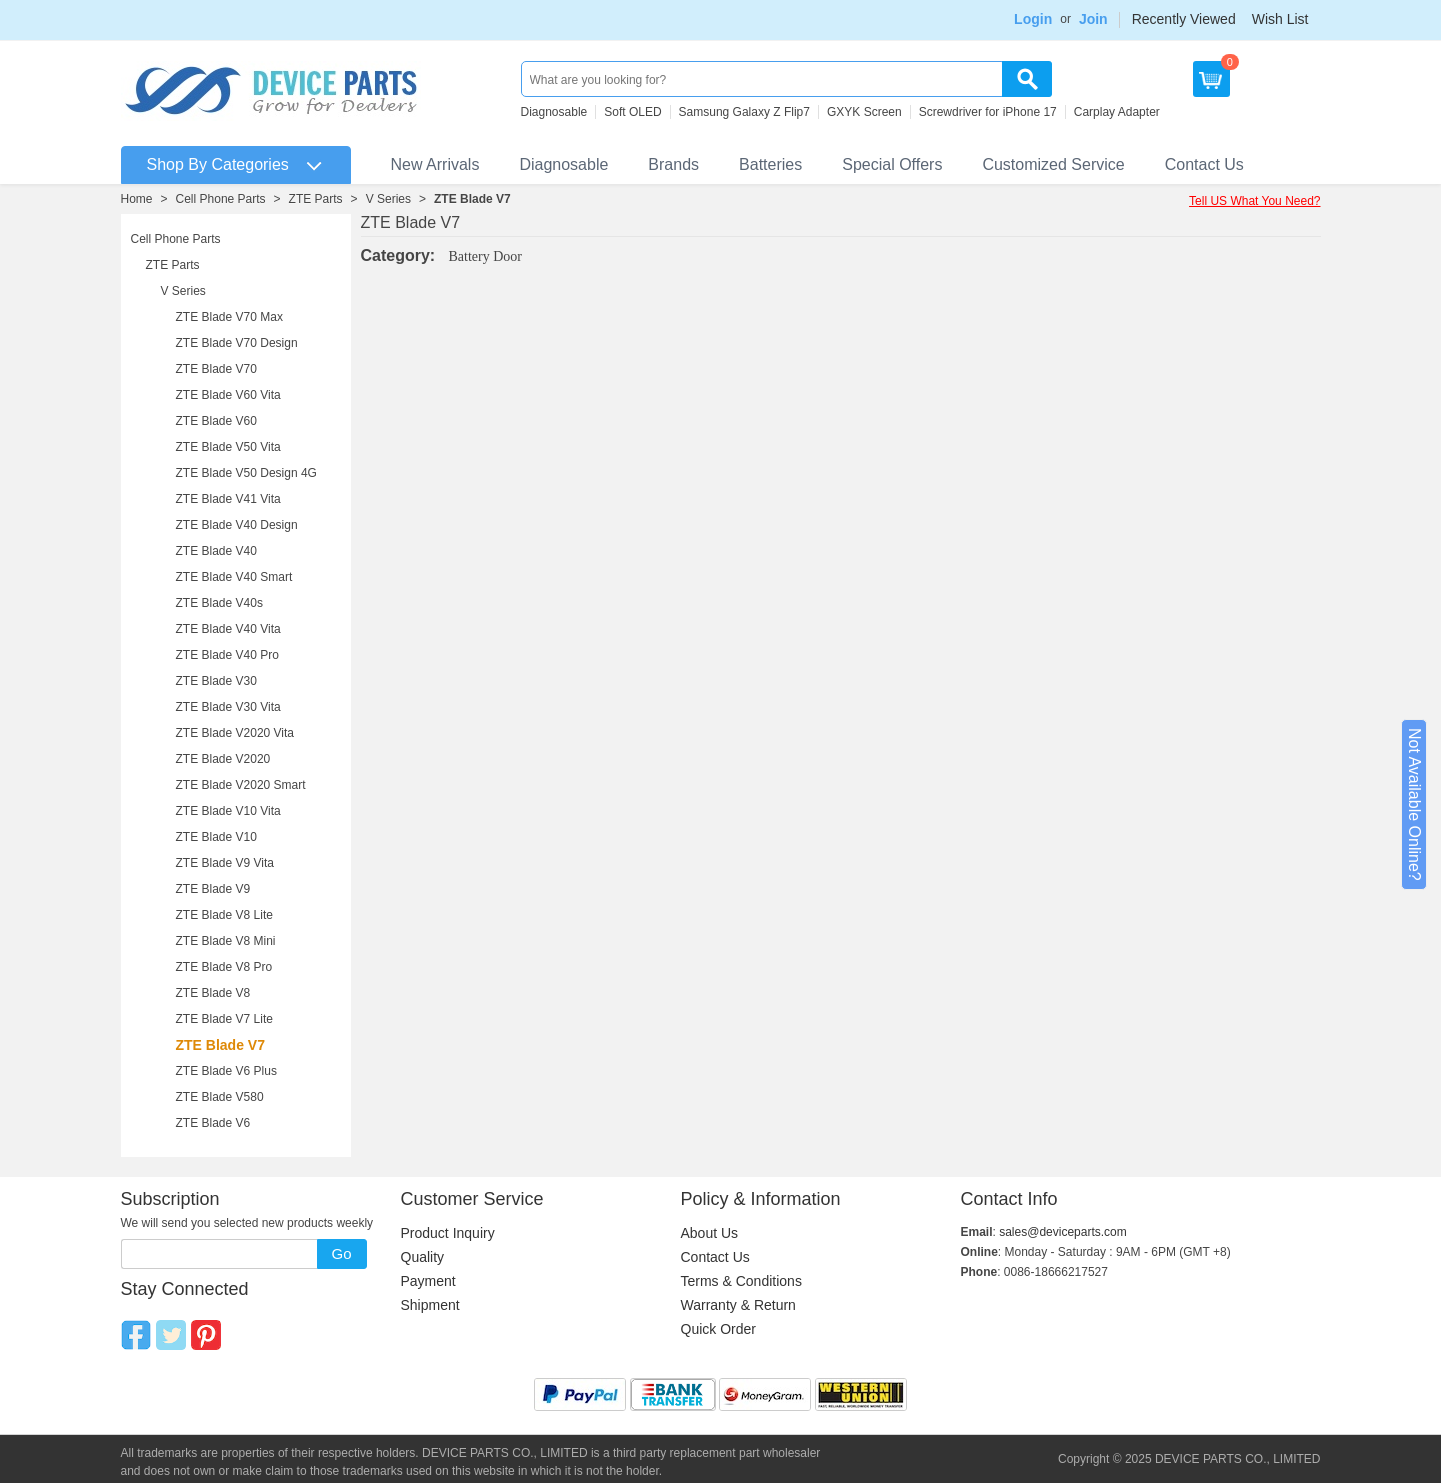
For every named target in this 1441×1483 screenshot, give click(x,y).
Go (341, 1253)
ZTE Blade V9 (213, 889)
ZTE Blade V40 (216, 551)
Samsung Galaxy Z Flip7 (744, 112)
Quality (423, 1257)
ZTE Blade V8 (213, 993)
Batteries (770, 164)
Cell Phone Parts (221, 199)
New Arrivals (435, 164)
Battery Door (485, 256)
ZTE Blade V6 (213, 1123)
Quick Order (718, 1329)
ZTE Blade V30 (216, 681)
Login (1033, 19)
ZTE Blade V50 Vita (228, 447)
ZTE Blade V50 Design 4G (246, 473)
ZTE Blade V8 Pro (224, 967)
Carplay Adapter (1117, 112)
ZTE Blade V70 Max (229, 317)
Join (1093, 19)
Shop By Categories (218, 164)
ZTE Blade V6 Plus (226, 1071)
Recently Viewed (1184, 19)
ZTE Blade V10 (216, 837)
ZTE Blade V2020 (223, 759)
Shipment (430, 1305)
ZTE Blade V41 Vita (228, 499)
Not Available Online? (1414, 804)
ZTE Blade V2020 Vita (235, 733)
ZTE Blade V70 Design (237, 343)
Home (137, 199)
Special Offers (892, 164)
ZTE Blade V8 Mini (226, 941)
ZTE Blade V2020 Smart (241, 785)
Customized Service (1053, 164)
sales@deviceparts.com (1063, 1232)
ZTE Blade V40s (219, 603)
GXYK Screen (864, 112)
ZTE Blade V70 (216, 369)
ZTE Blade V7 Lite (224, 1019)
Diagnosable (554, 112)
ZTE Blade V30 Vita (228, 707)
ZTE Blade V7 (472, 199)
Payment (428, 1281)
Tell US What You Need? (1254, 201)
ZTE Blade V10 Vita (228, 811)
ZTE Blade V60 (216, 421)
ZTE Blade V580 (220, 1097)
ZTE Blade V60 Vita (228, 395)
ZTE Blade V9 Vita (225, 863)
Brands (673, 164)
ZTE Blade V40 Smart (234, 577)
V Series (388, 199)
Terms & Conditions (741, 1281)
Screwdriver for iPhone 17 (988, 112)
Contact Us (1204, 164)
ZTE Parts (316, 199)
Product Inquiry (448, 1233)
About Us (710, 1233)
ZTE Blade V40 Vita (228, 629)
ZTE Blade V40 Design (237, 525)
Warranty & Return (738, 1305)
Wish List (1280, 19)
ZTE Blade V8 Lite (224, 915)
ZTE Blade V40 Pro (227, 655)
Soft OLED (632, 112)
